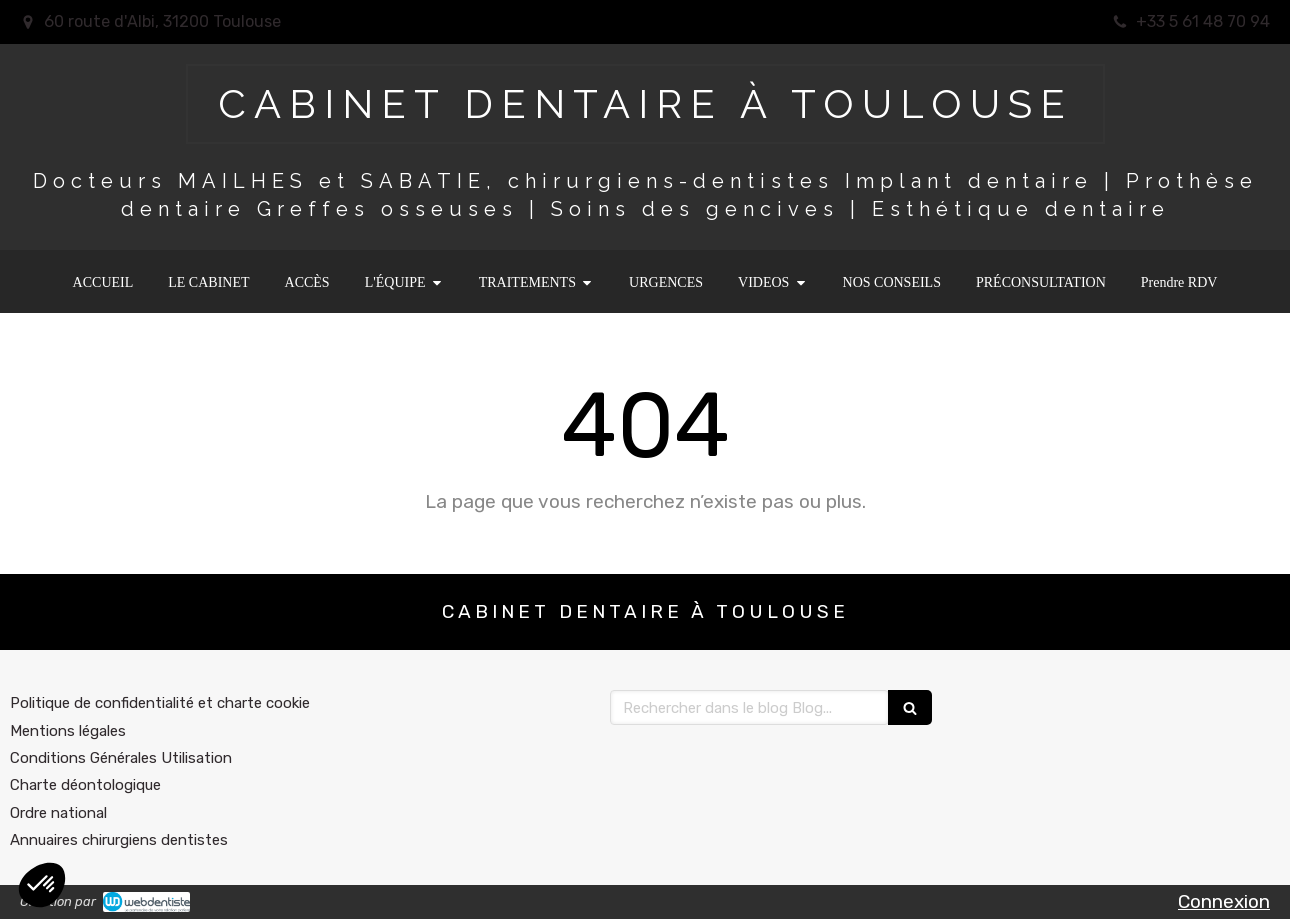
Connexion (1224, 901)
